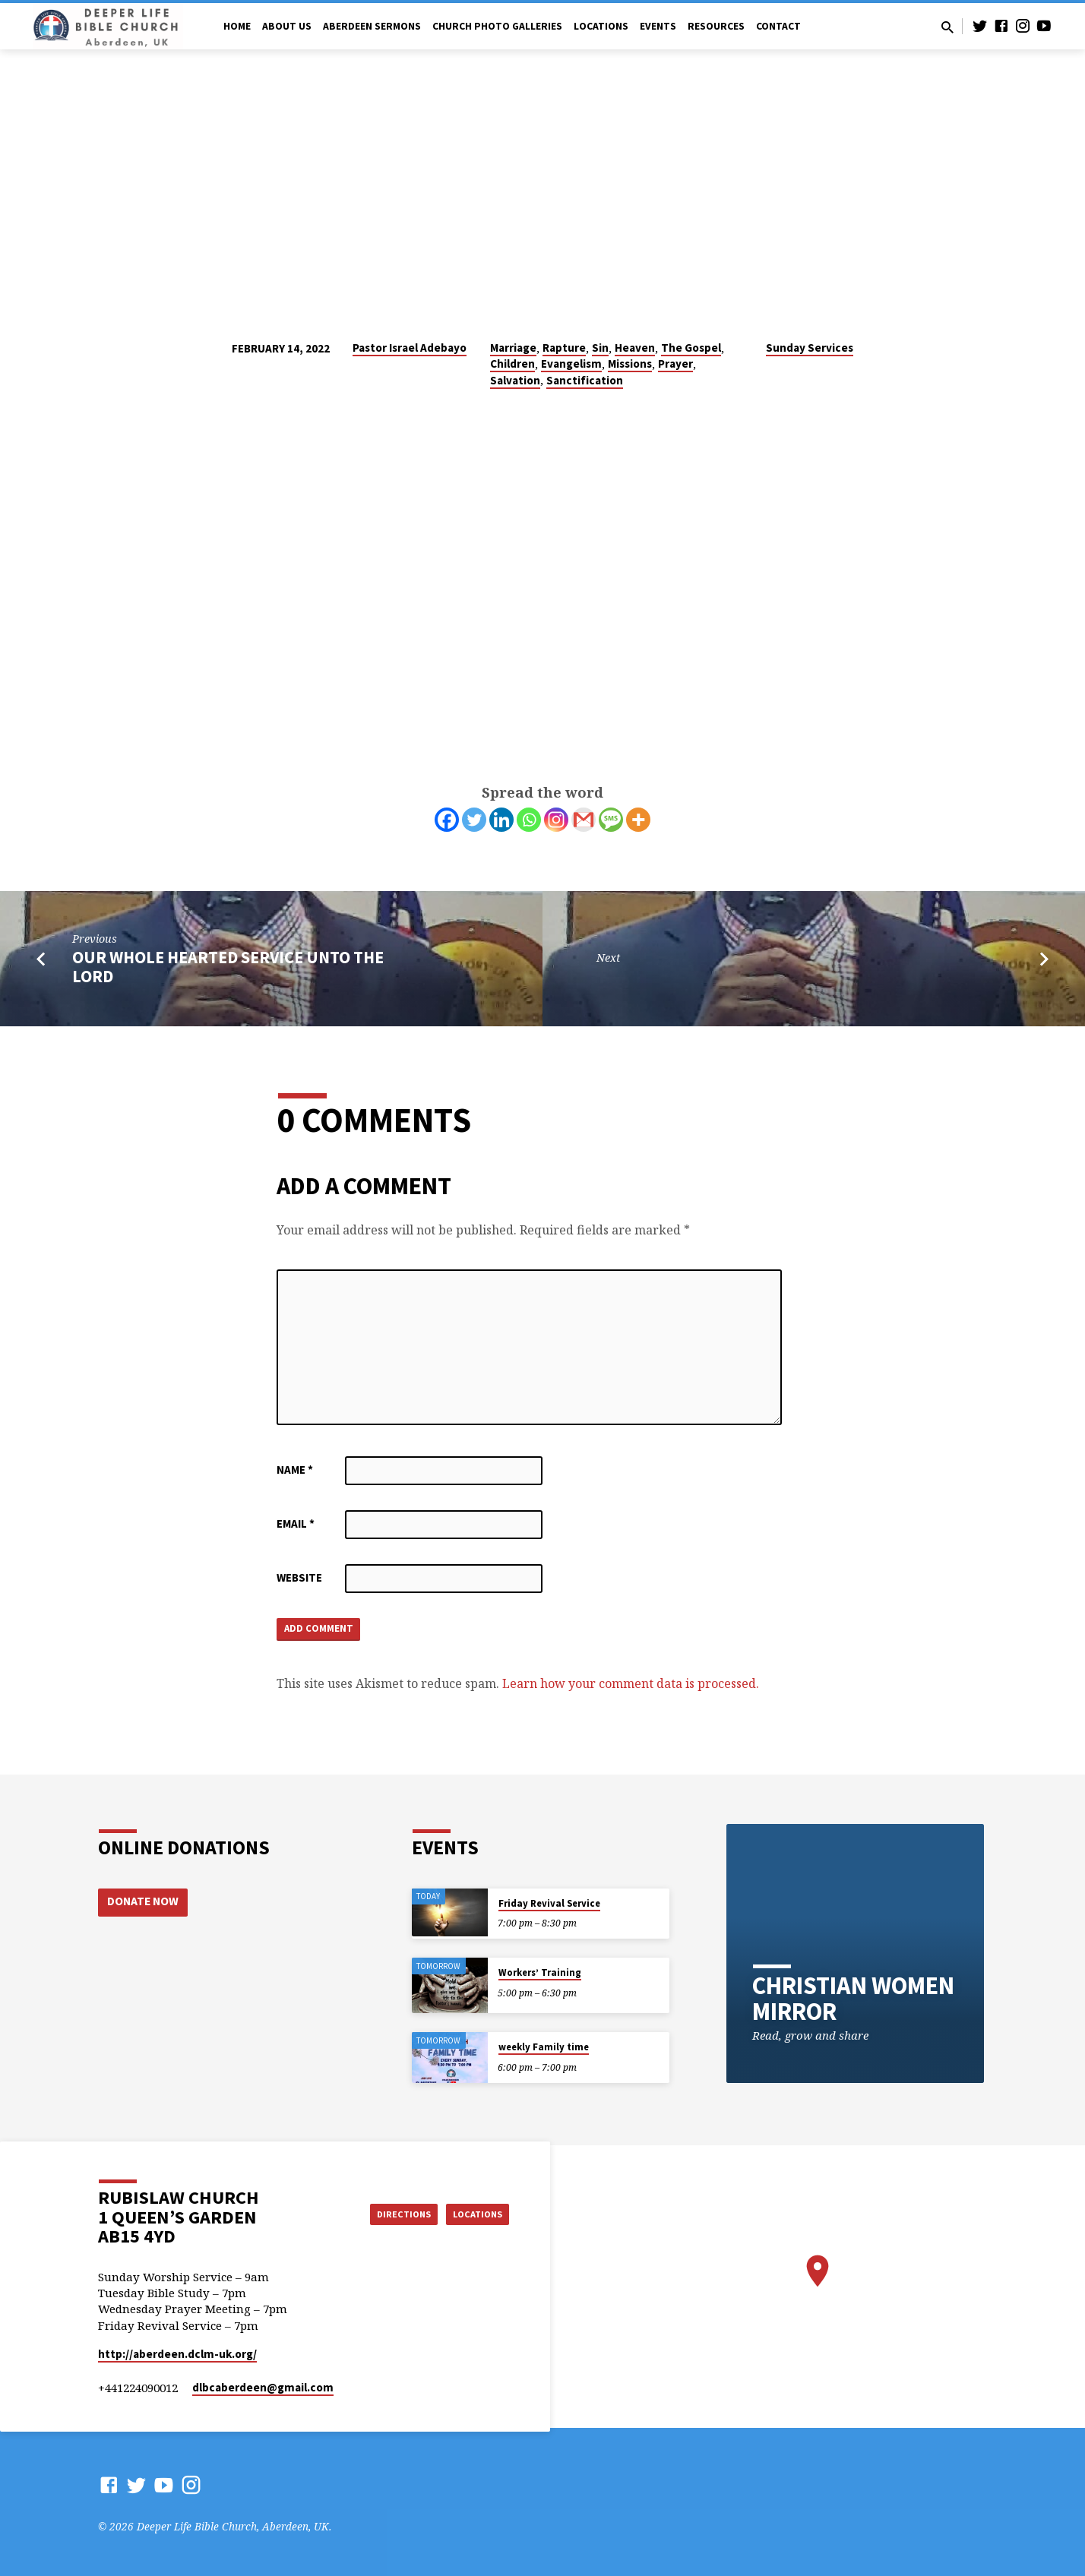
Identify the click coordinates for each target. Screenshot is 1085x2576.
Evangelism (571, 363)
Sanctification (584, 380)
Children (512, 363)
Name (295, 1469)
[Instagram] (556, 820)
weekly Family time (543, 2046)
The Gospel (691, 347)
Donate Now (144, 1902)
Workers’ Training (539, 1972)
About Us (287, 26)
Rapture (564, 347)
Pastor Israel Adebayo (410, 347)
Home (237, 26)
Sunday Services (809, 347)
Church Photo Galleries (497, 26)
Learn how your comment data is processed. (630, 1687)
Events (658, 26)
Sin (600, 347)
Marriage (513, 347)
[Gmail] (583, 820)
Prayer (675, 363)
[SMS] (611, 820)
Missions (630, 363)
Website (299, 1577)
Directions (386, 2213)
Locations (601, 26)
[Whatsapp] (529, 820)
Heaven (635, 347)
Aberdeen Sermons (372, 26)
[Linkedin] (501, 820)
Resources (716, 26)
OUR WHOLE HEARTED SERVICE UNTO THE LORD (228, 967)
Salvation (515, 380)
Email (296, 1523)
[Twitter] (474, 820)
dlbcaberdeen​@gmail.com (263, 2387)
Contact (778, 26)
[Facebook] (447, 820)
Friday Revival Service (549, 1903)
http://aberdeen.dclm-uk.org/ (177, 2354)
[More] (638, 820)
